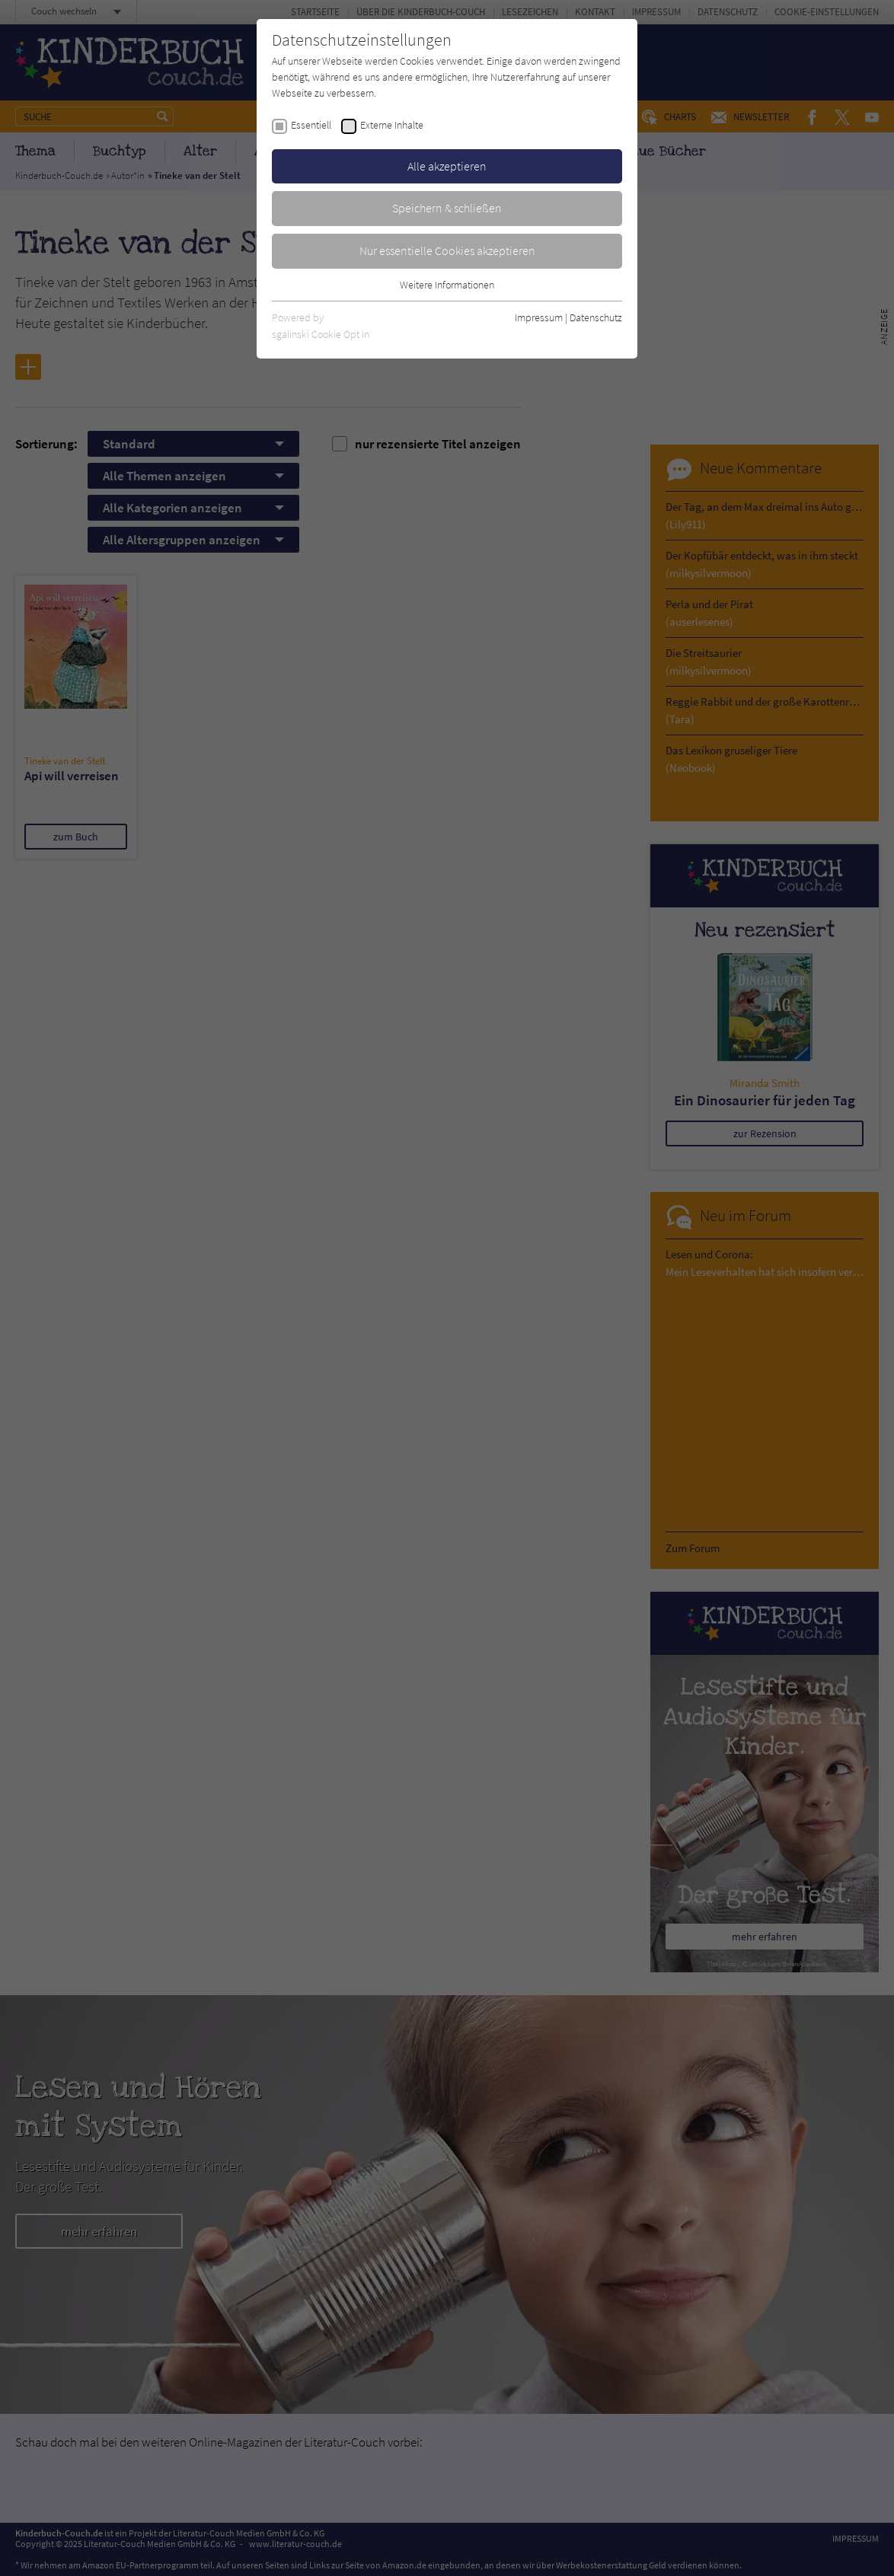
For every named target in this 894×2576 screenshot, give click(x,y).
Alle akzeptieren (447, 166)
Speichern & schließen (447, 207)
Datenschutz (596, 317)
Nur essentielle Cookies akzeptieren (447, 250)
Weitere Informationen (447, 285)
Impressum (539, 317)
